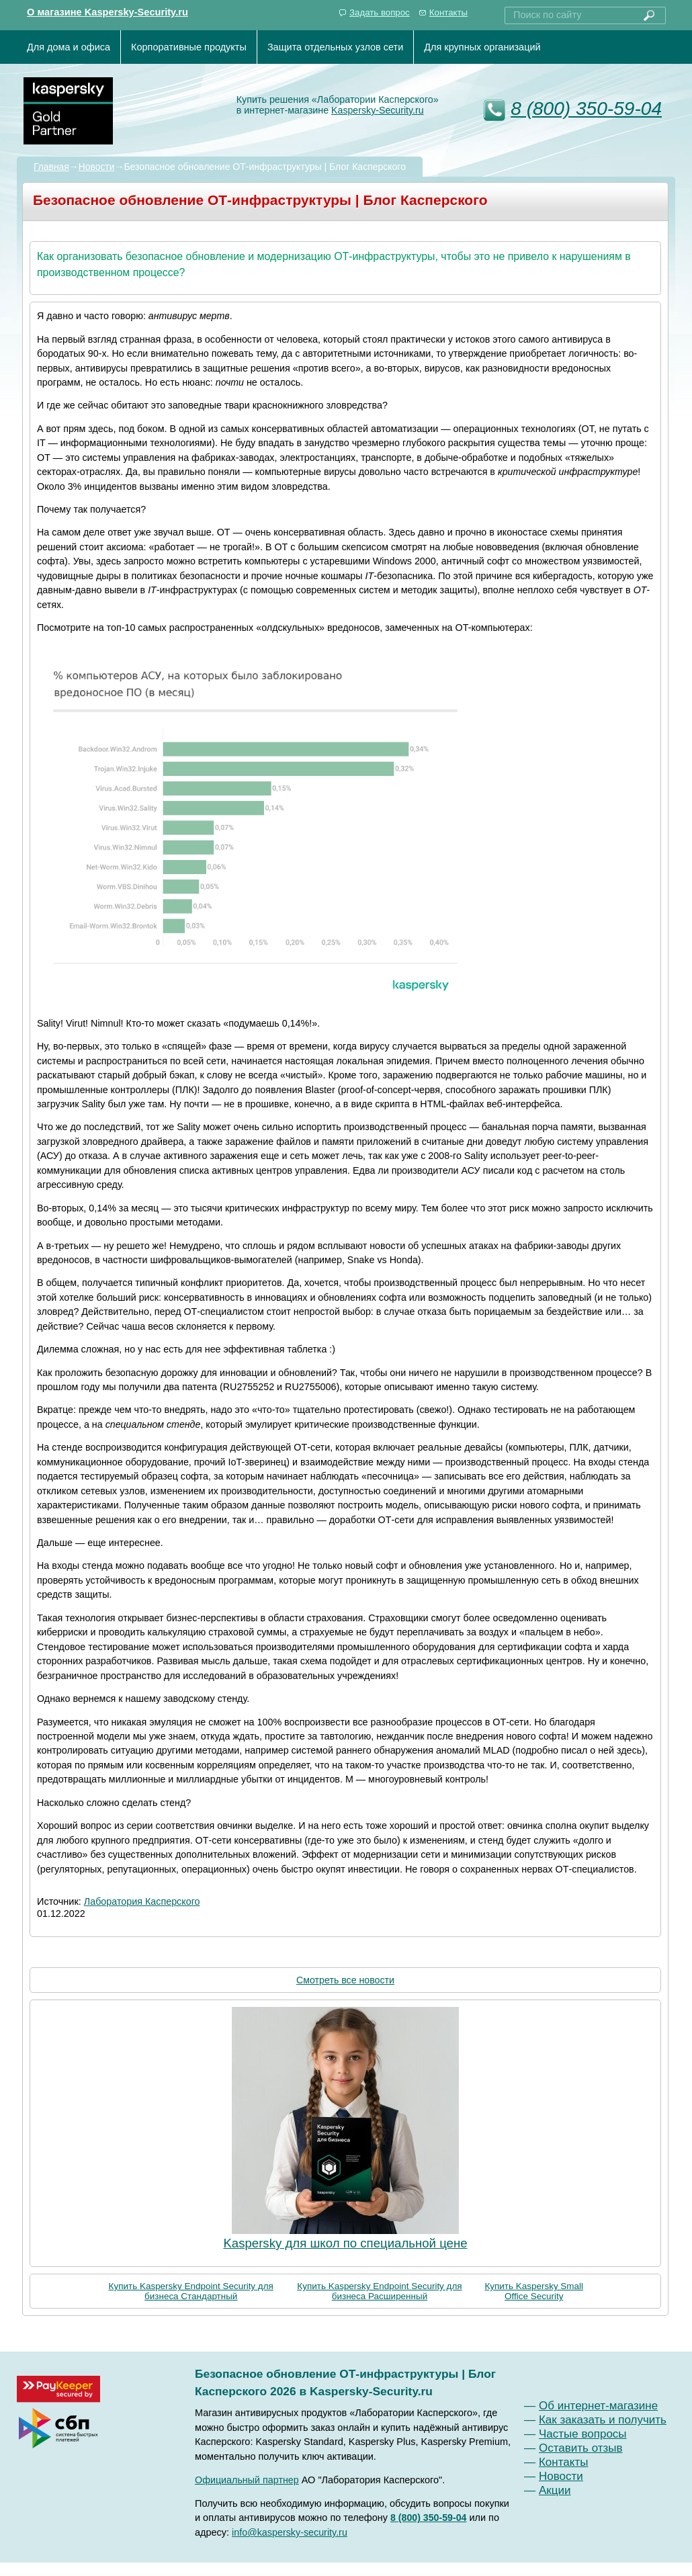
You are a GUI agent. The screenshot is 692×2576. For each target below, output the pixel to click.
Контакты (448, 12)
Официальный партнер (247, 2480)
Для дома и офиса (68, 47)
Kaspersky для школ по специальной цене (345, 2243)
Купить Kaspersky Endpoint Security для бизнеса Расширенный (379, 2291)
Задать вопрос (379, 12)
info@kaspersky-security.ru (289, 2532)
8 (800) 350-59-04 (586, 108)
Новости (97, 166)
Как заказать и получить (602, 2419)
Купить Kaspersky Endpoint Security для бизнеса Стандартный (191, 2291)
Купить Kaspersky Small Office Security (533, 2291)
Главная (51, 166)
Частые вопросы (583, 2434)
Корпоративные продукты (189, 47)
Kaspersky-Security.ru (377, 110)
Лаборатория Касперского (142, 1901)
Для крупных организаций (482, 47)
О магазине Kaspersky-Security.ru (107, 12)
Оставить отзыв (581, 2448)
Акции (555, 2490)
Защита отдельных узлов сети (335, 47)
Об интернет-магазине (598, 2405)
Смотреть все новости (345, 1980)
